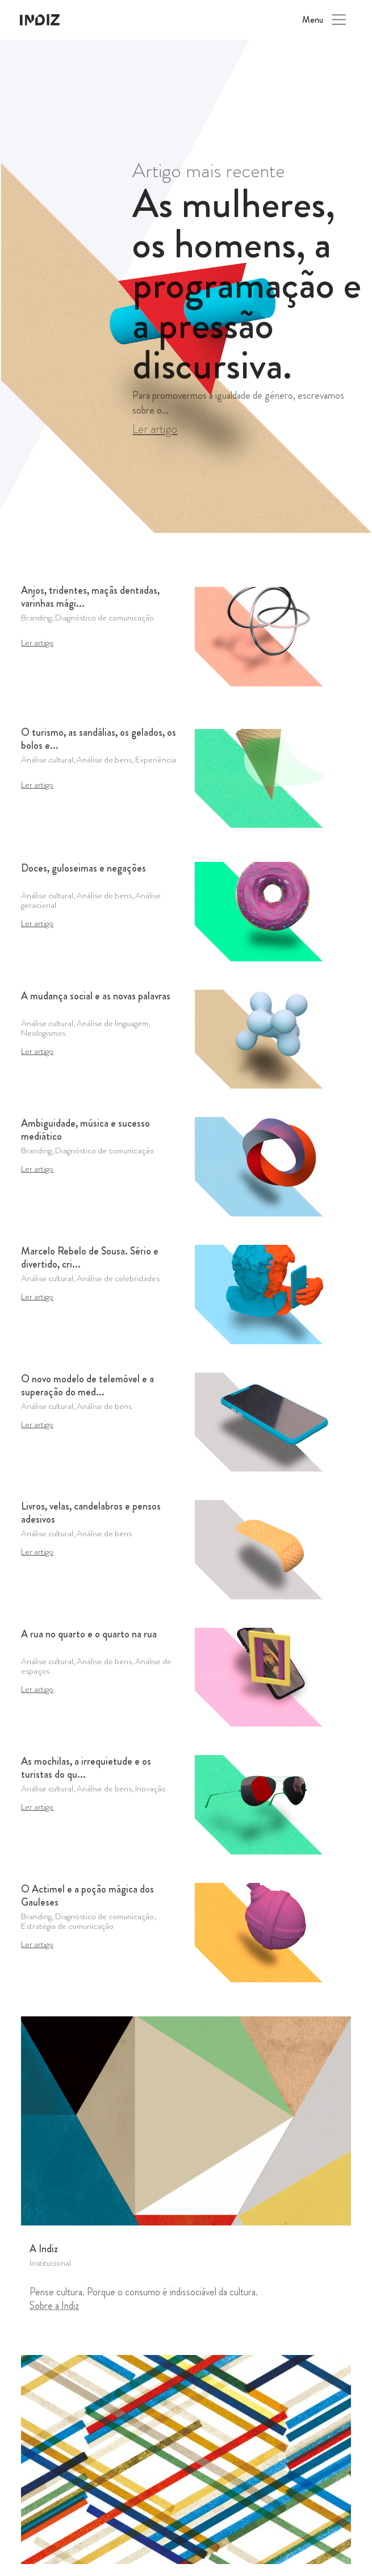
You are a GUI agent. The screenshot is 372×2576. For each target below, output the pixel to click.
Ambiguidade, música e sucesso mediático (85, 1130)
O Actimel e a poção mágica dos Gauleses (87, 1896)
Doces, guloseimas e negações (83, 869)
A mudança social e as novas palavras (95, 996)
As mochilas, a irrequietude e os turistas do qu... (86, 1768)
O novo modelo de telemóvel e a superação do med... (87, 1386)
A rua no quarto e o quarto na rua (89, 1634)
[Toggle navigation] (339, 20)
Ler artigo (154, 428)
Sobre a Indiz (54, 2305)
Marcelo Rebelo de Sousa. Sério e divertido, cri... (89, 1258)
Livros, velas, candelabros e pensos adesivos (91, 1513)
